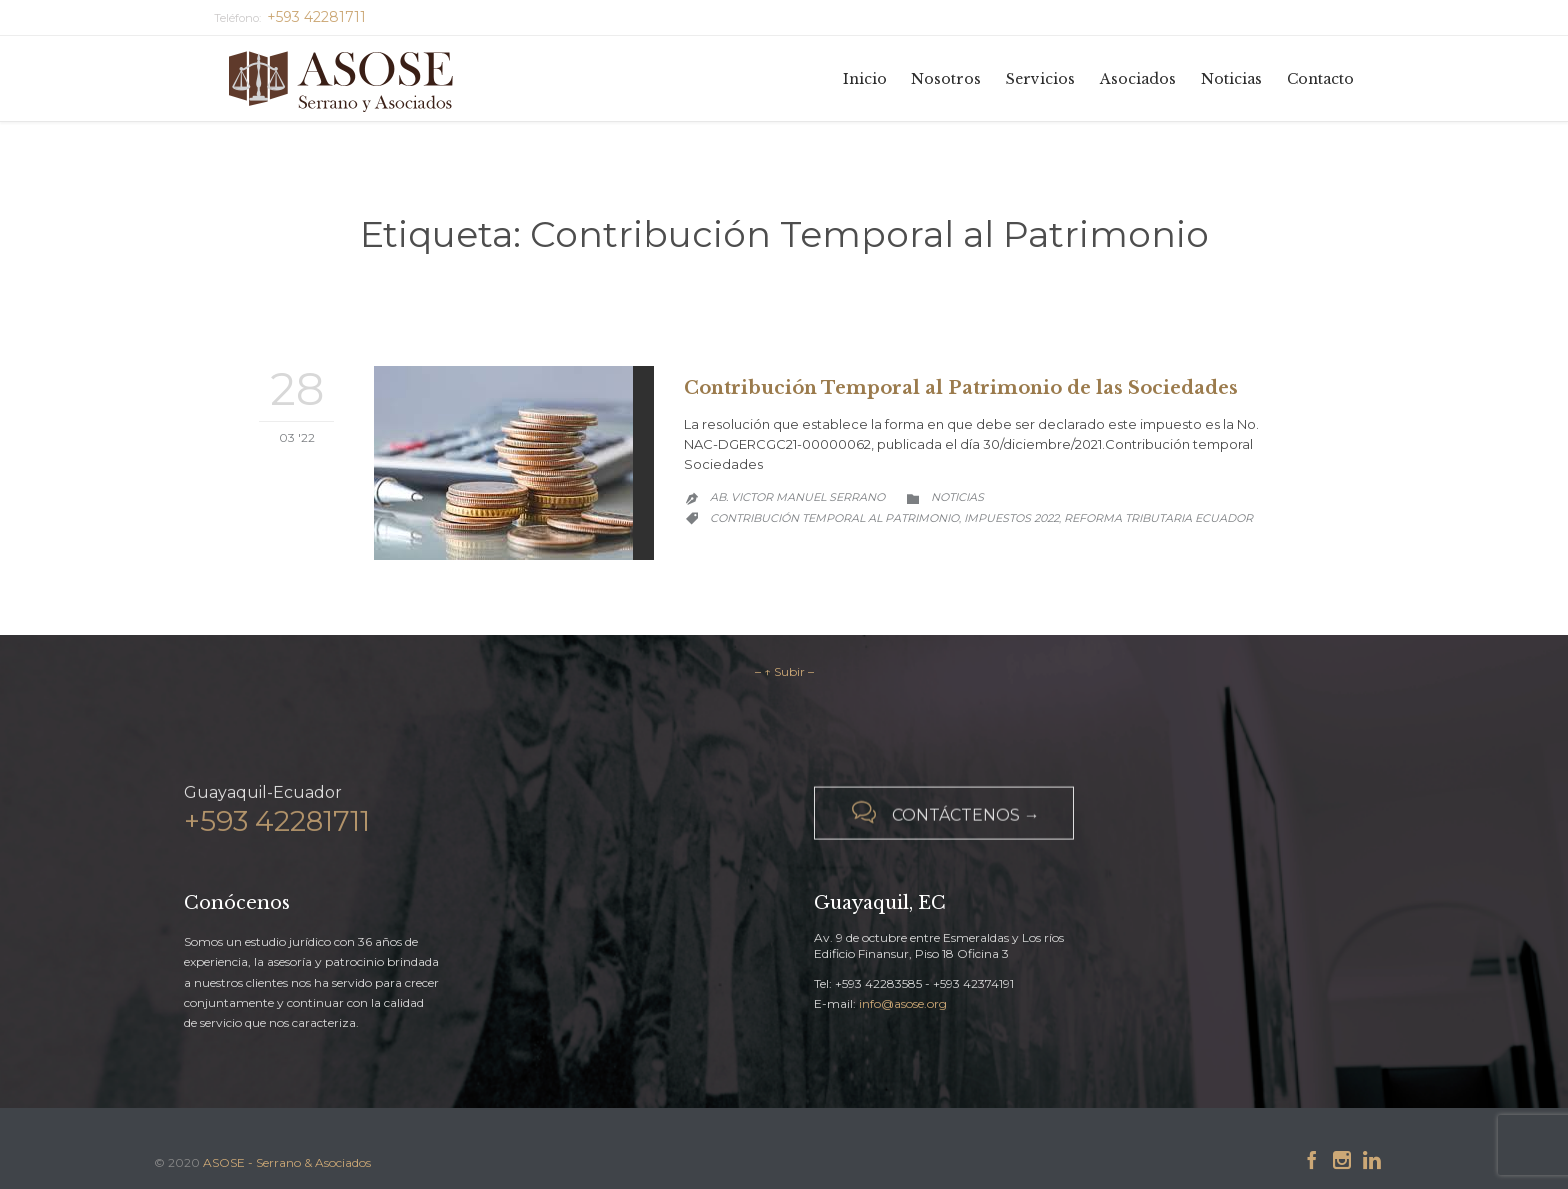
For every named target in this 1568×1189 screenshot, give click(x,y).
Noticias (957, 497)
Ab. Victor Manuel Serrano (797, 497)
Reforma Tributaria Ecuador (1158, 518)
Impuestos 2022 (1011, 518)
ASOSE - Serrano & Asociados (287, 1162)
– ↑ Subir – (784, 671)
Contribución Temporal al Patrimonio (834, 518)
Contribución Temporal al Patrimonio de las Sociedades (961, 388)
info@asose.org (903, 1003)
